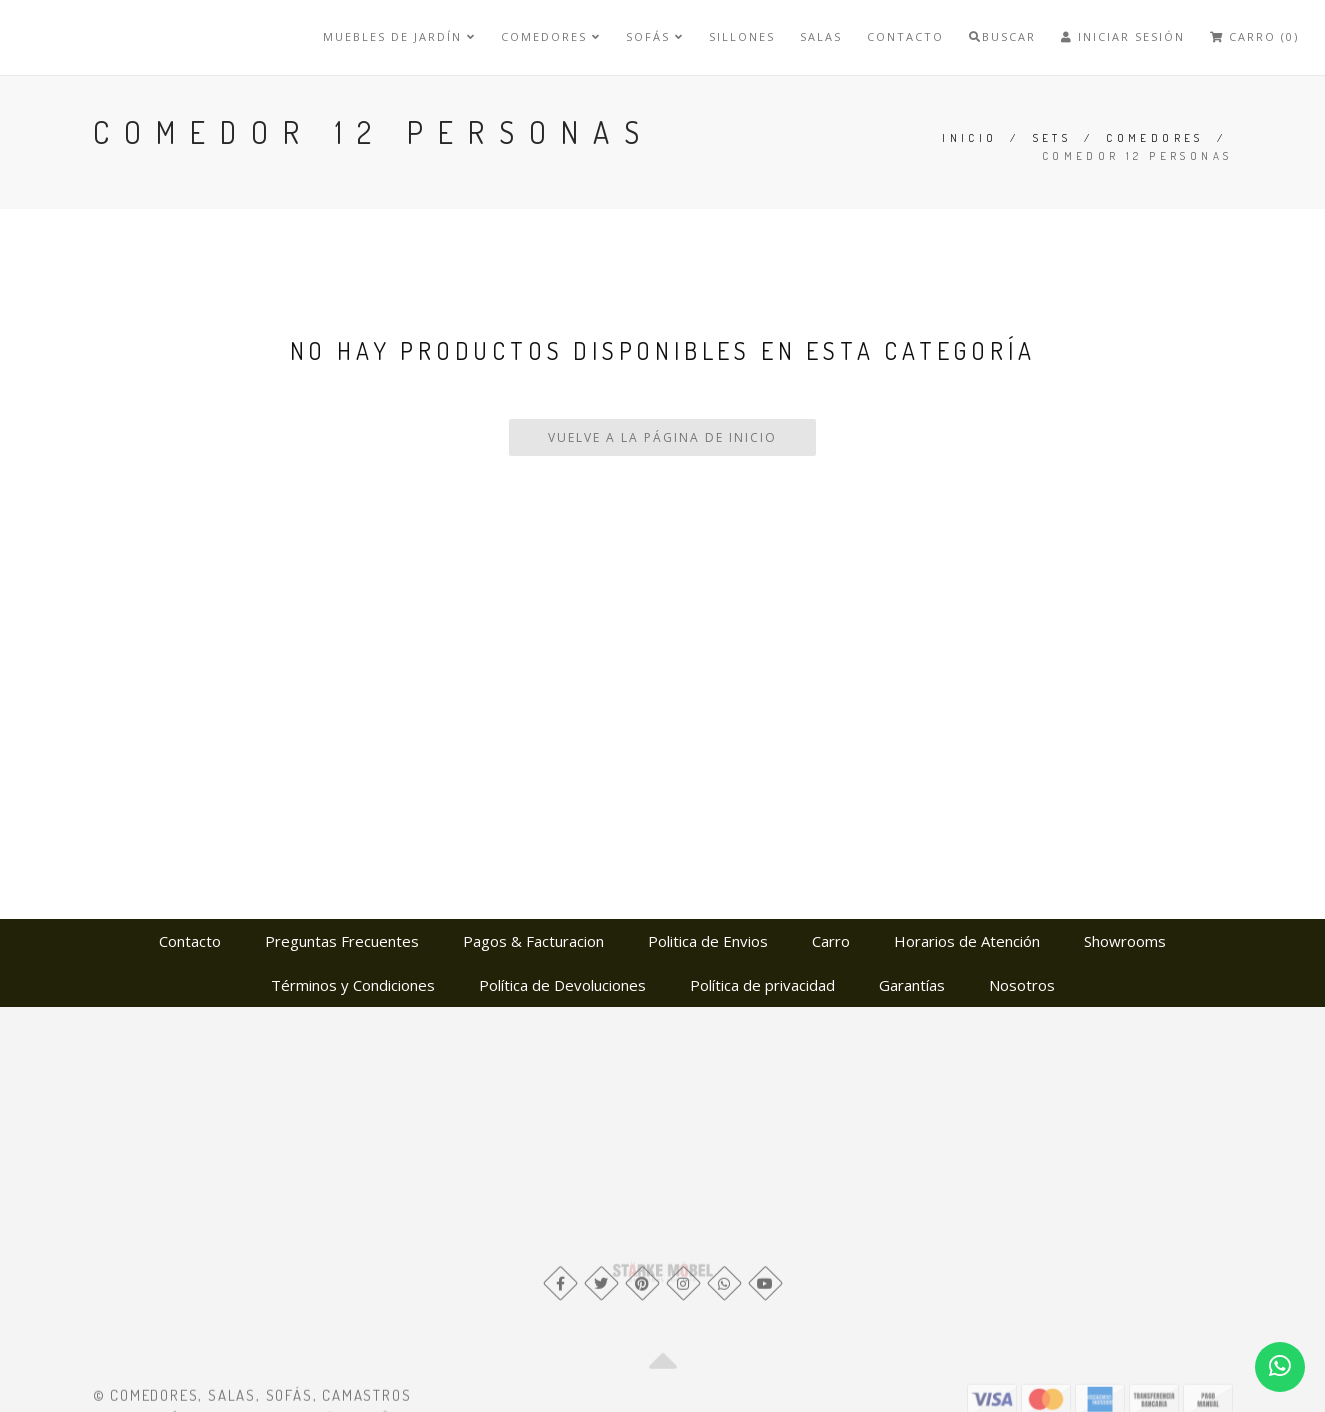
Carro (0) (1254, 36)
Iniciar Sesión (1123, 36)
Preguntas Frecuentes (342, 941)
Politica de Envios (708, 941)
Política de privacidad (762, 985)
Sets (1052, 138)
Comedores (551, 36)
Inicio (969, 138)
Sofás (655, 36)
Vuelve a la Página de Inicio (662, 437)
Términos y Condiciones (353, 985)
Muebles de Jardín (399, 36)
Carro (831, 941)
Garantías (912, 985)
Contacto (905, 36)
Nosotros (1022, 985)
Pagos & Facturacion (533, 941)
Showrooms (1125, 941)
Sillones (742, 36)
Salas (821, 36)
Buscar (1002, 36)
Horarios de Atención (967, 941)
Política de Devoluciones (562, 985)
